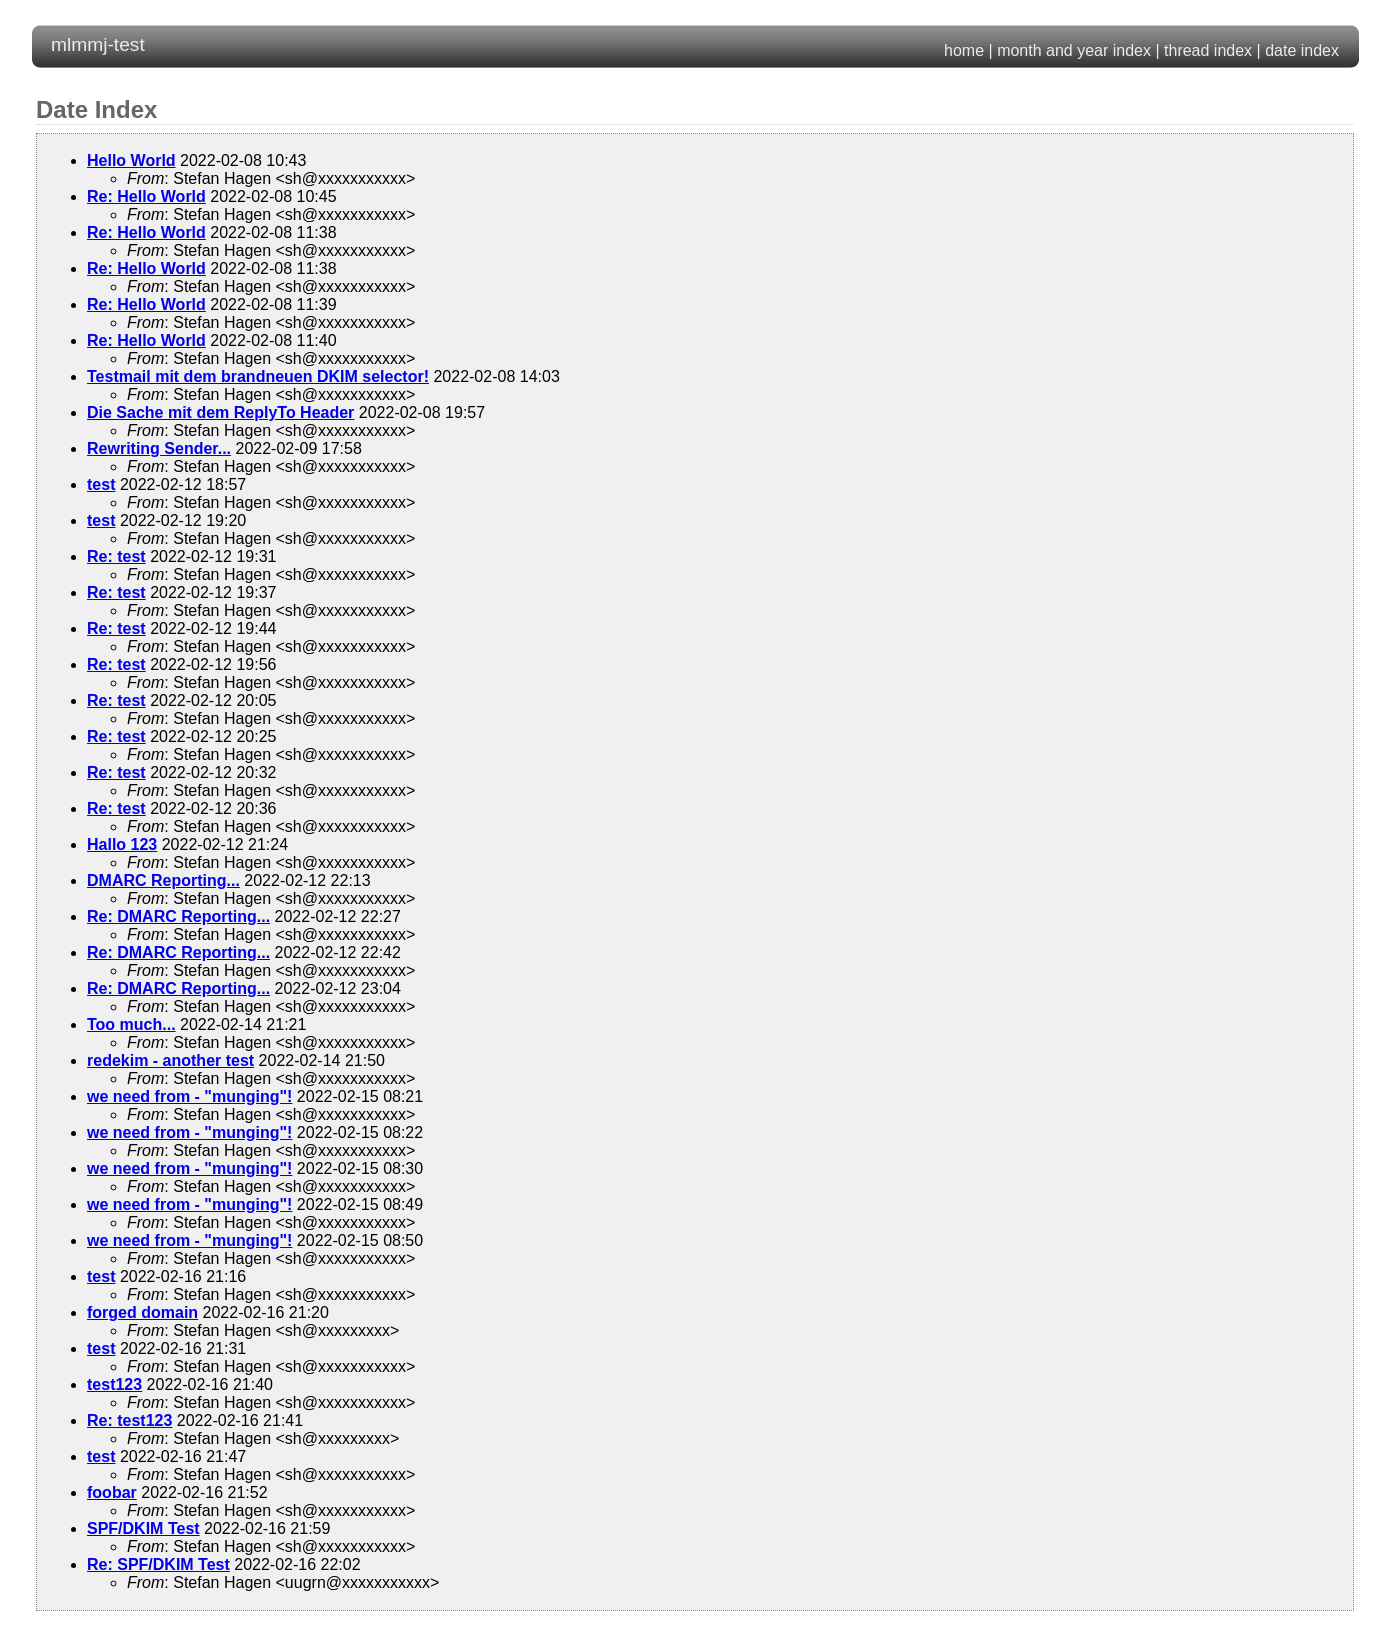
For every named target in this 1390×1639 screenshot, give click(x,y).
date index (1302, 50)
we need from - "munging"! (189, 1096)
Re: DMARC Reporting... (178, 916)
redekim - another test (170, 1060)
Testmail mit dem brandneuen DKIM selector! (258, 376)
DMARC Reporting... (163, 880)
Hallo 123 (122, 844)
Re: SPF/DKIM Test (158, 1564)
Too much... (131, 1024)
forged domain (142, 1312)
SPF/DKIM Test (143, 1528)
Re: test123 (129, 1420)
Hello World (131, 160)
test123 (114, 1384)
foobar (112, 1492)
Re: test (116, 556)
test (101, 484)
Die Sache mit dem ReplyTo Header (220, 412)
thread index (1208, 50)
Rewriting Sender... (159, 448)
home (964, 50)
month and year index (1074, 50)
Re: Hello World (146, 196)
